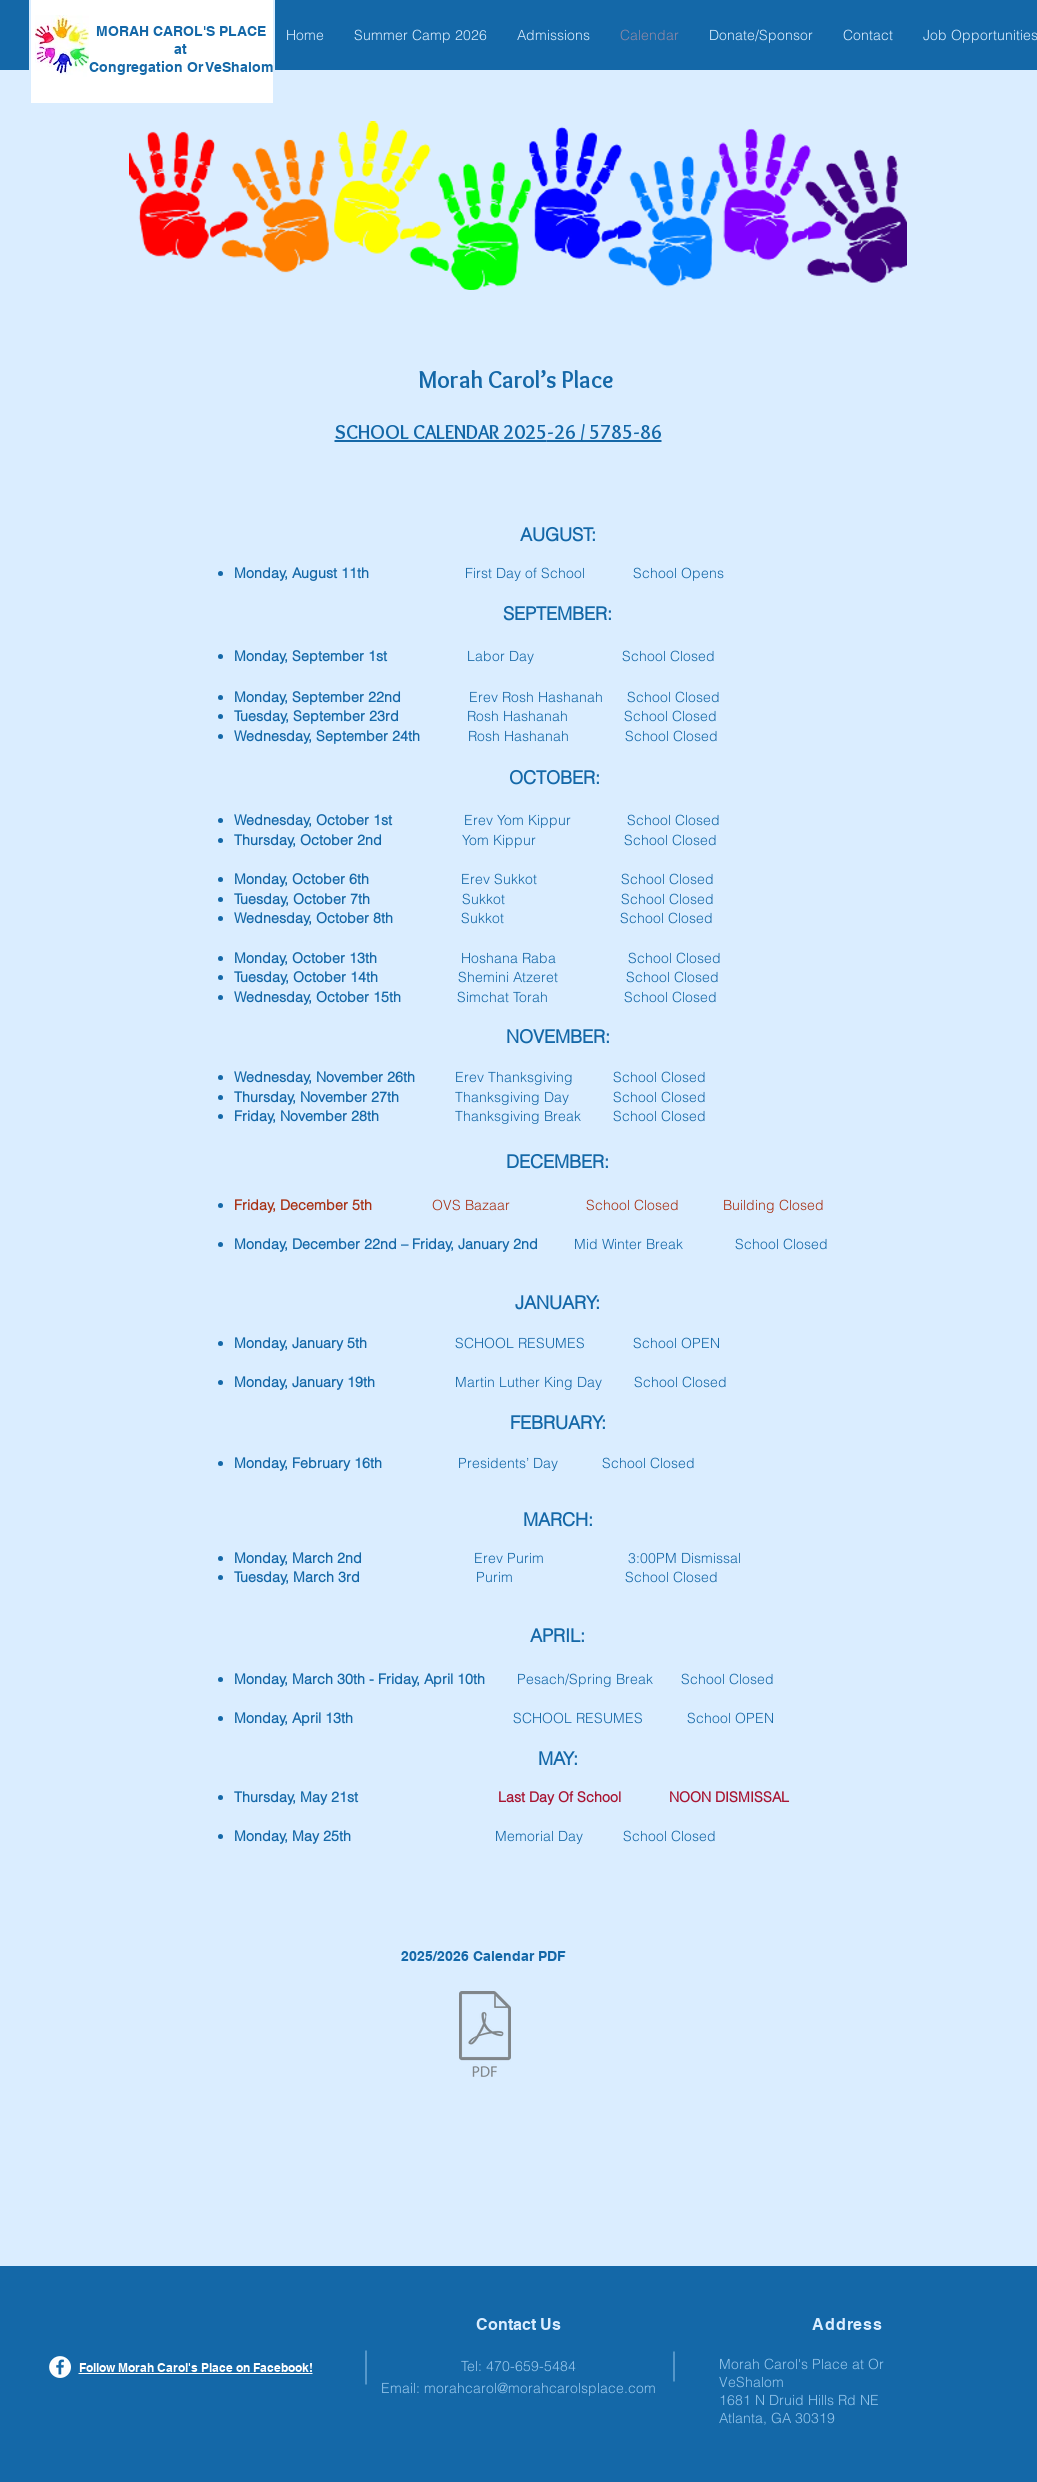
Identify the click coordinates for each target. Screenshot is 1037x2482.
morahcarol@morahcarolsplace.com (540, 2388)
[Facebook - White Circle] (60, 2367)
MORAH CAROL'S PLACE (181, 31)
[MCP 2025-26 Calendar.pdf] (485, 2036)
